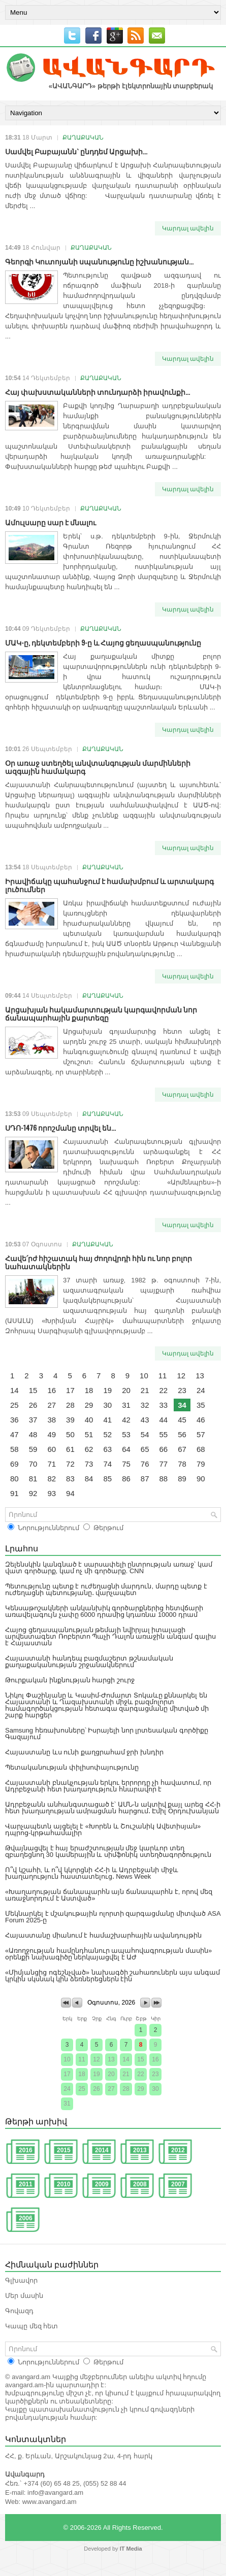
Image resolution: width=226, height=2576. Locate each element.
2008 (140, 2184)
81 (33, 1478)
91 (14, 1493)
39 (70, 1419)
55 (163, 1434)
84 (89, 1478)
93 (51, 1493)
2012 (178, 2150)
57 (201, 1434)
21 (145, 1390)
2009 (102, 2184)
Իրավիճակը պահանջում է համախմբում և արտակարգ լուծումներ (109, 884)
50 (70, 1434)
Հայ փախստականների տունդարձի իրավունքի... (97, 391)
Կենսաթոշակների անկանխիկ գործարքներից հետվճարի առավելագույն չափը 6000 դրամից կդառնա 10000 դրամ (104, 1611)
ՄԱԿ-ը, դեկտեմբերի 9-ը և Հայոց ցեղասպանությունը (103, 642)
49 (51, 1434)
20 (126, 1390)
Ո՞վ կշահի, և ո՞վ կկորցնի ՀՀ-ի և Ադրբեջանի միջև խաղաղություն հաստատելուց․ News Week (91, 1873)
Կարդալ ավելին (188, 228)
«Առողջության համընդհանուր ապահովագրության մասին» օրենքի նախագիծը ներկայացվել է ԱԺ (108, 1954)
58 (14, 1449)
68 (201, 1449)
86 (126, 1478)
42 (126, 1419)
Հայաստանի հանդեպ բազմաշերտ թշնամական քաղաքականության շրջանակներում (89, 1661)
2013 (140, 2150)
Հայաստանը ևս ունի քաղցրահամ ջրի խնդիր (84, 1752)
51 (89, 1434)
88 (163, 1478)
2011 (26, 2184)
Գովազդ (19, 2311)
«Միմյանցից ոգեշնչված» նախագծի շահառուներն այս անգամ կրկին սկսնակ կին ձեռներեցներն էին (112, 1976)
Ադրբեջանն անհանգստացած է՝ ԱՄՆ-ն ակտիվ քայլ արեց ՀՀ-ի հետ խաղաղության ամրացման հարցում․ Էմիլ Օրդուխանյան (112, 1808)
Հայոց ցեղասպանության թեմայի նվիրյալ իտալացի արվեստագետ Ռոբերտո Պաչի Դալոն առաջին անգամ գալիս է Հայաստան (110, 1636)
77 (163, 1464)
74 (107, 1464)
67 (182, 1449)
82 (51, 1478)
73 (89, 1464)
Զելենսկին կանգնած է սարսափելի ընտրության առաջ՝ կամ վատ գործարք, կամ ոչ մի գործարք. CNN (108, 1568)
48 (33, 1434)
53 (126, 1434)
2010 (64, 2184)
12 (181, 1375)
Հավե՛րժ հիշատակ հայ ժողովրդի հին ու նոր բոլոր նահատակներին (98, 1261)
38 (51, 1419)
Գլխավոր (21, 2280)
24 (201, 1390)
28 (70, 1405)
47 (14, 1434)
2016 (26, 2150)
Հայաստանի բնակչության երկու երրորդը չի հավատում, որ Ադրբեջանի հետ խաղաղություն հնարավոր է (108, 1786)
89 (182, 1478)
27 (51, 1405)
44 (163, 1419)
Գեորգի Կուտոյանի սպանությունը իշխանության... (99, 261)
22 (163, 1390)
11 (162, 1375)
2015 (64, 2150)
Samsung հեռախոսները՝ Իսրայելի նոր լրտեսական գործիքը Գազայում (106, 1733)
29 (89, 1405)
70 (33, 1464)
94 (70, 1493)
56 (182, 1434)
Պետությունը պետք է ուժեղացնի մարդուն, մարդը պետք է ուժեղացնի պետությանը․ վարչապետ (106, 1589)
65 (145, 1449)
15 (33, 1390)
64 (126, 1449)
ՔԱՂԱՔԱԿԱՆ (83, 137)
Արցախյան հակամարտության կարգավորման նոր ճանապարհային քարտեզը (101, 1013)
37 (33, 1419)
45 (182, 1419)
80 (14, 1478)
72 (70, 1464)
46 (201, 1419)
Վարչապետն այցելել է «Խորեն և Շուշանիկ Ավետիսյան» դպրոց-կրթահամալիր (103, 1829)
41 (107, 1419)
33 (163, 1405)
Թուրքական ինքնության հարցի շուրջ (70, 1680)
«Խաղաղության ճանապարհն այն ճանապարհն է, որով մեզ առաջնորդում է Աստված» (108, 1895)
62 (89, 1449)
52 (107, 1434)
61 (70, 1449)
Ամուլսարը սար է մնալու (50, 522)
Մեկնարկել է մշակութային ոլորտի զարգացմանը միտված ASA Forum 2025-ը (112, 1917)
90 (201, 1478)
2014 (102, 2150)
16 (51, 1390)
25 (14, 1405)
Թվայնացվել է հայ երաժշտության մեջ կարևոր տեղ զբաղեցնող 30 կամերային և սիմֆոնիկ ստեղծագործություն (108, 1851)
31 (126, 1405)
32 (145, 1405)
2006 (26, 2218)
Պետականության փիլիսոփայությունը (72, 1767)
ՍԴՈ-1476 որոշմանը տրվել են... (60, 1127)
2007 (178, 2184)
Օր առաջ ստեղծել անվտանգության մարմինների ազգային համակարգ (97, 766)
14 (14, 1390)
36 (14, 1419)
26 (33, 1405)
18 (89, 1390)
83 (70, 1478)
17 (70, 1390)
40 (89, 1419)
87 (145, 1478)
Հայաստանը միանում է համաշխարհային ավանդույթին (103, 1935)
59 (33, 1449)
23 (182, 1390)
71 (51, 1464)
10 (144, 1375)
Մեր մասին (24, 2295)
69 (14, 1464)
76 (145, 1464)
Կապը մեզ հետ (31, 2326)
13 (200, 1375)
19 (107, 1390)
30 (107, 1405)
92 (33, 1493)
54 (145, 1434)
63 (107, 1449)
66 (163, 1449)
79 (201, 1464)
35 (201, 1405)
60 (51, 1449)
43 (145, 1419)
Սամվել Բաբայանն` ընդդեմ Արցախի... (76, 151)
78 (182, 1464)
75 (126, 1464)
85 (107, 1478)
